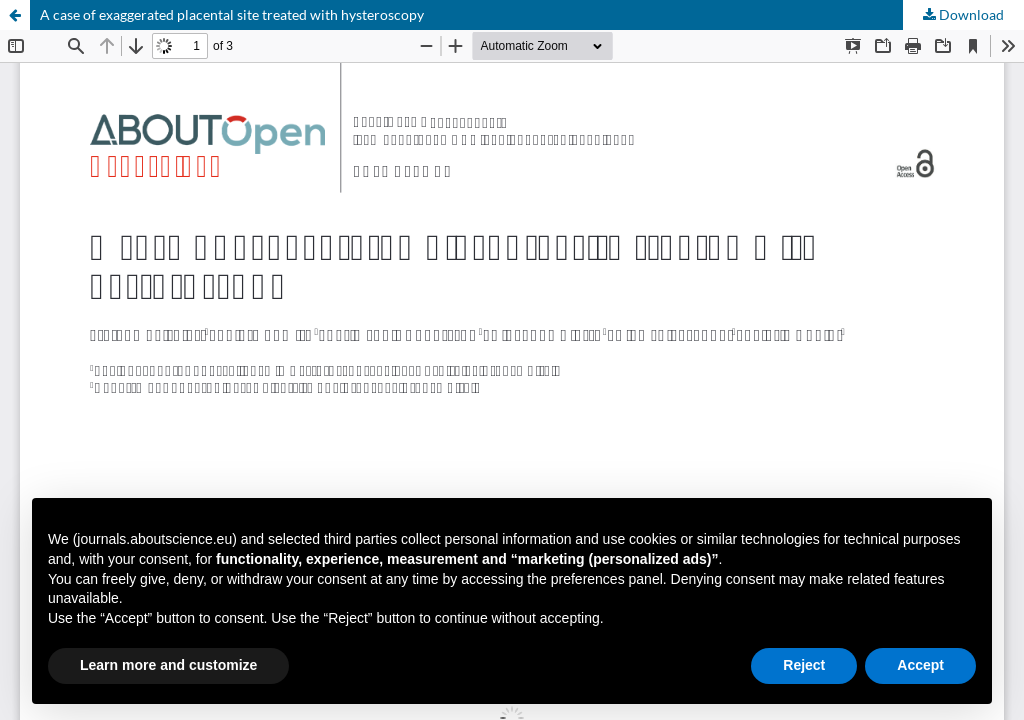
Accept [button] (920, 665)
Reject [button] (804, 665)
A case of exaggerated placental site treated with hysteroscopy (232, 14)
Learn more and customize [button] (168, 665)
